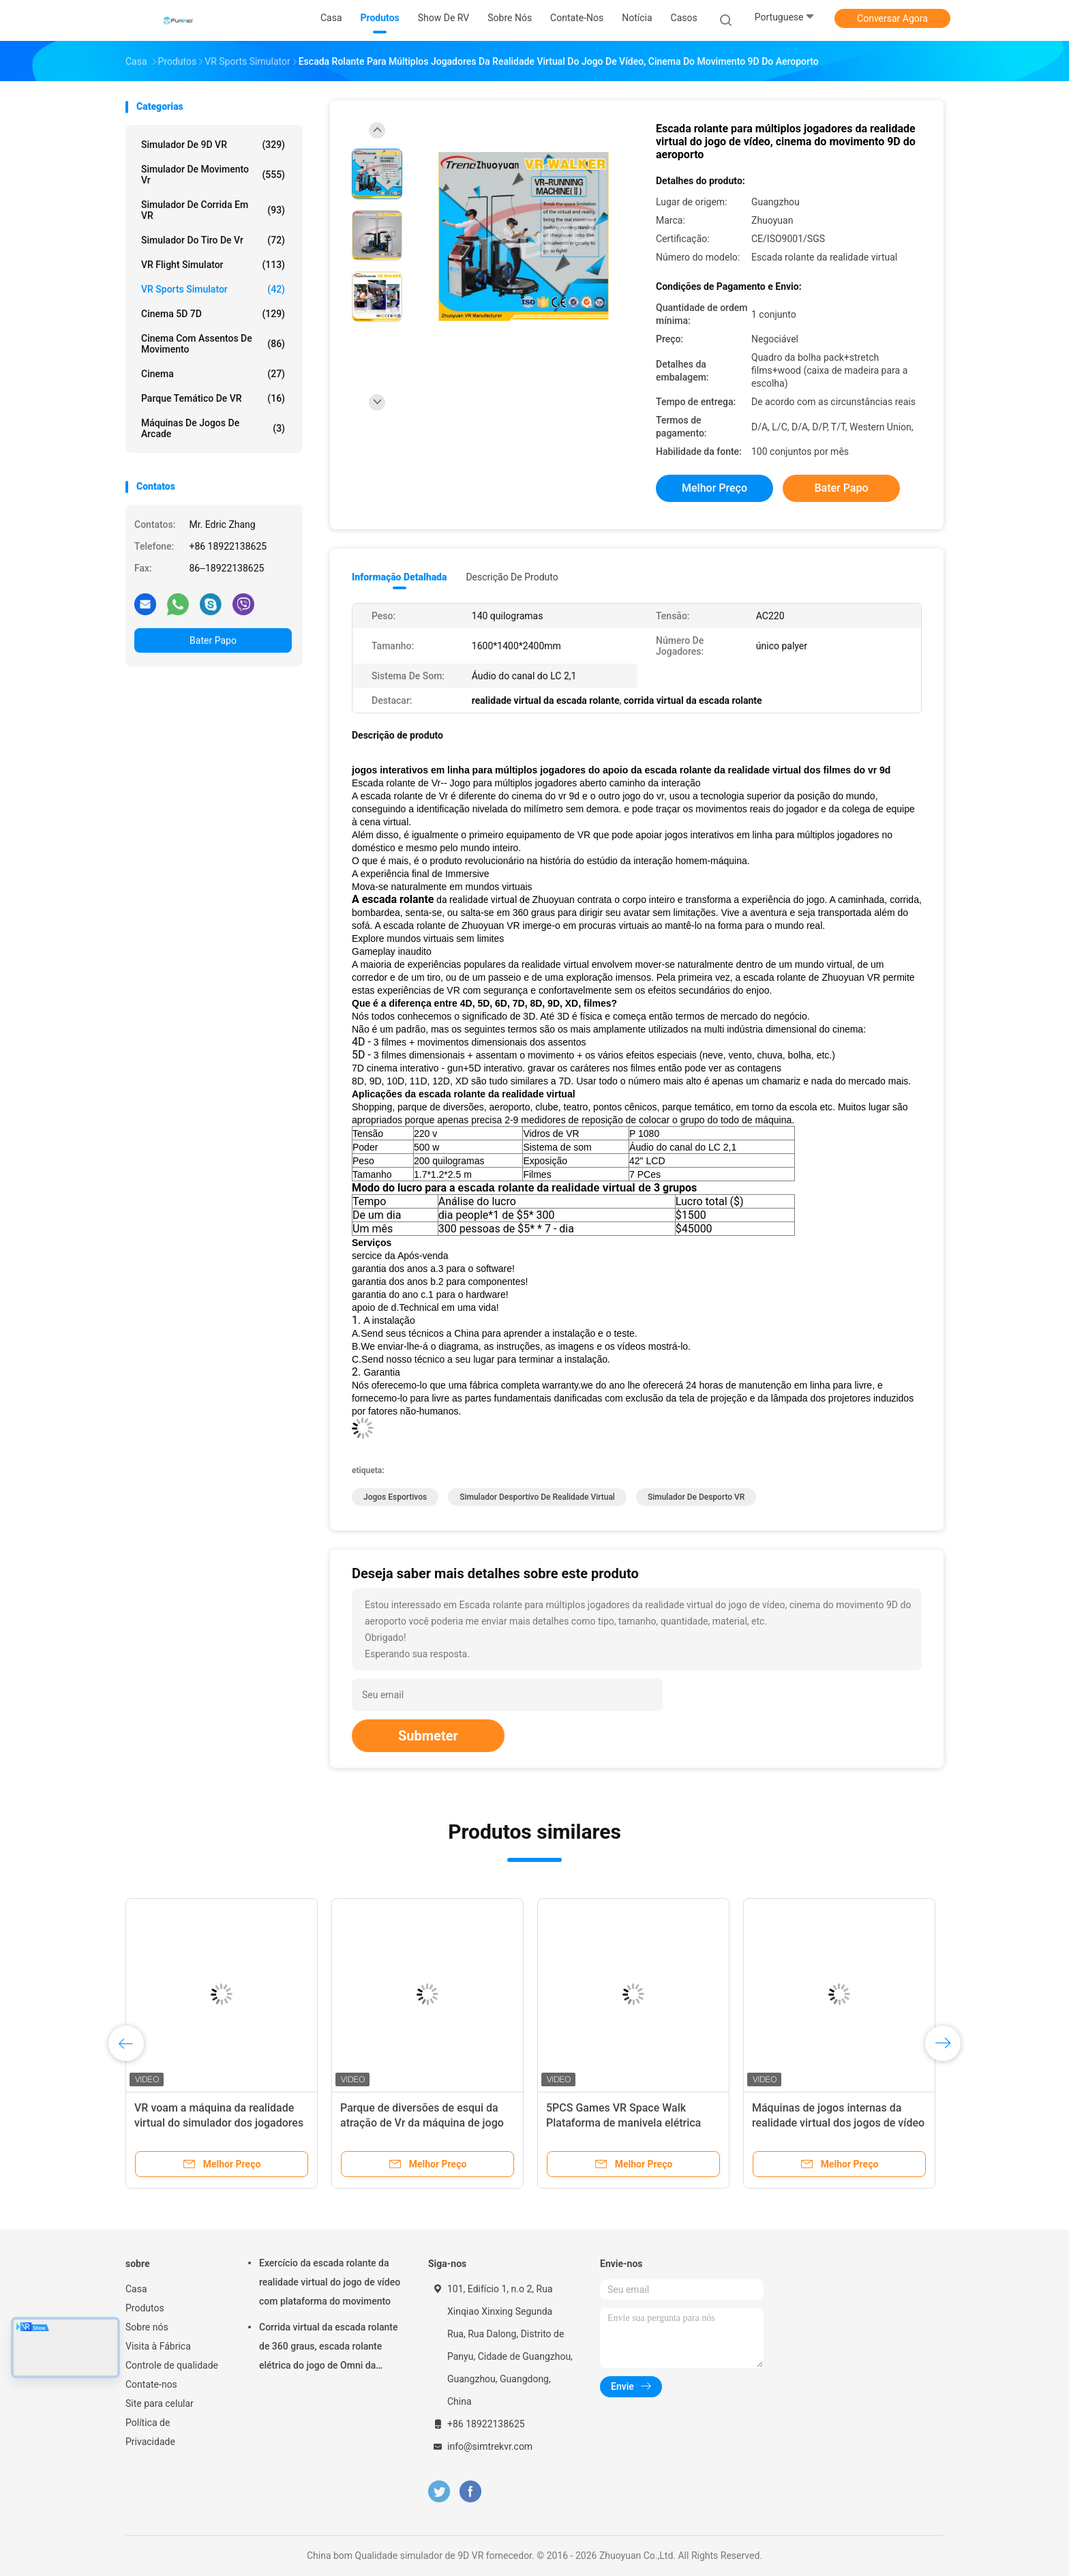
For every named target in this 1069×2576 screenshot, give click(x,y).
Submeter (428, 1736)
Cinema (213, 374)
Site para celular (159, 2403)
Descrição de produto (512, 577)
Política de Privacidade (150, 2432)
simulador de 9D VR (213, 144)
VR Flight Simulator (213, 264)
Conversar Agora (892, 18)
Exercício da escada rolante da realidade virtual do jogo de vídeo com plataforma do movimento (329, 2282)
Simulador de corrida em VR (213, 210)
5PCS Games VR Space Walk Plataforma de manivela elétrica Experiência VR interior (623, 2122)
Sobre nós (146, 2327)
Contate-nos (151, 2384)
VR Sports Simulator (213, 289)
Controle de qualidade (171, 2365)
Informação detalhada (399, 577)
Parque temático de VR (213, 398)
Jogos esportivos (395, 1497)
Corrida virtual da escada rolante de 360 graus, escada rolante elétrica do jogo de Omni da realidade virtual (328, 2348)
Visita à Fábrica (158, 2346)
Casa (136, 2288)
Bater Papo (213, 640)
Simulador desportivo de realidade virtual (537, 1497)
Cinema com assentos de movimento (213, 344)
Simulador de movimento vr (213, 175)
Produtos (144, 2308)
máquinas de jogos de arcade (213, 428)
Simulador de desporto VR (696, 1497)
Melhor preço (714, 488)
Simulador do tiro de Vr (213, 240)
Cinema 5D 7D (213, 314)
